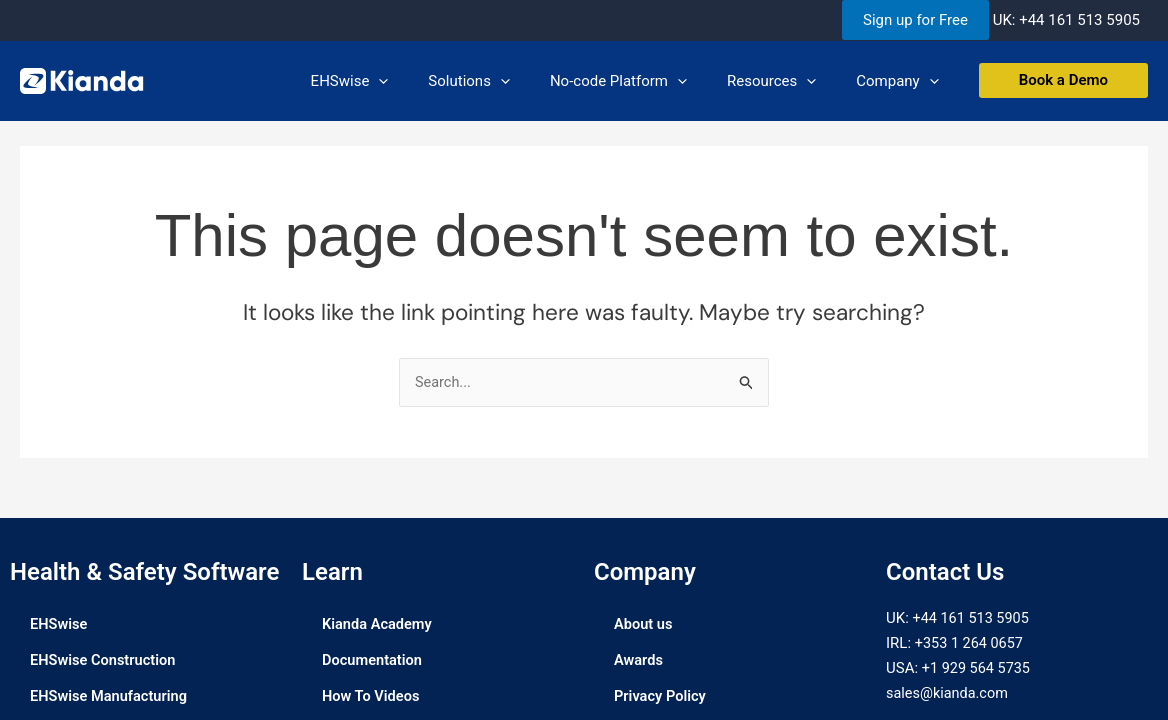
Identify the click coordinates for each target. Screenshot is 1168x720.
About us (644, 625)
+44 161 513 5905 (1079, 20)
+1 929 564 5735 (978, 669)
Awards (639, 661)
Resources (786, 81)
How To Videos (372, 697)
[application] (423, 81)
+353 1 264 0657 (971, 644)
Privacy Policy (661, 697)
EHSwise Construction (105, 661)
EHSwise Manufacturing (110, 697)
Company (902, 81)
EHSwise (395, 81)
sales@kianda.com (949, 693)
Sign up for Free (915, 20)
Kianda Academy (378, 625)
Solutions (504, 81)
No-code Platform (643, 81)
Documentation (373, 661)
